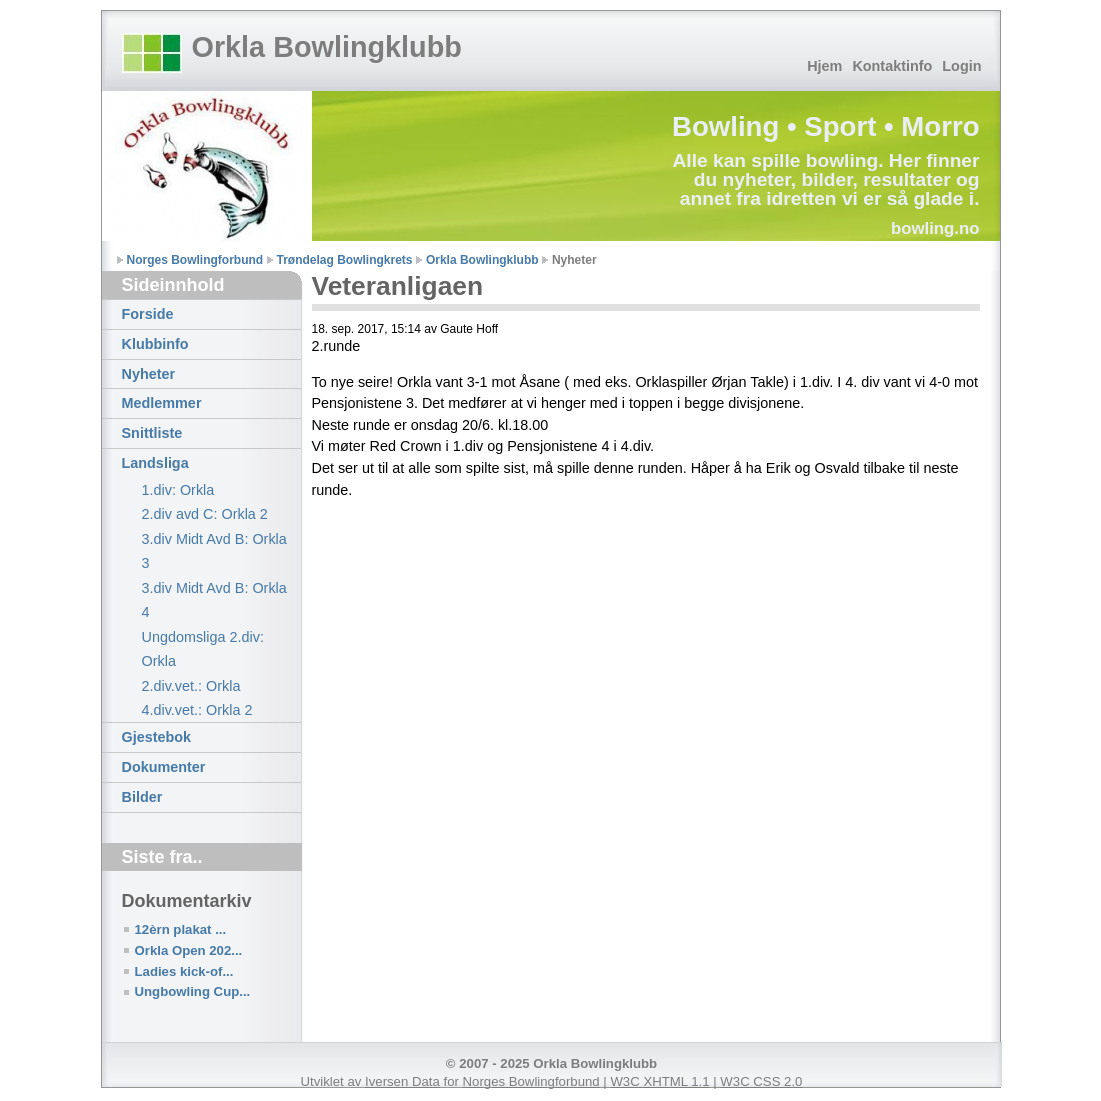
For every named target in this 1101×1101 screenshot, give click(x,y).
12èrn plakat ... (181, 929)
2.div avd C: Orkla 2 (205, 514)
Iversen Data (402, 1081)
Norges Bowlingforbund (195, 260)
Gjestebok (157, 737)
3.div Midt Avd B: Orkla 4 (214, 600)
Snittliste (152, 433)
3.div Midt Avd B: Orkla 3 (214, 551)
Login (961, 66)
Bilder (142, 797)
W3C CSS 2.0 (761, 1081)
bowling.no (935, 228)
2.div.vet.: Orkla (191, 686)
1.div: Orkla (178, 490)
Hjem (824, 66)
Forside (148, 314)
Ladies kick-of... (184, 971)
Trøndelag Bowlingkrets (345, 260)
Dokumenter (164, 767)
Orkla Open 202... (189, 950)
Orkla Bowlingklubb (327, 47)
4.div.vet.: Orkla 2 (197, 710)
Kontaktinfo (892, 66)
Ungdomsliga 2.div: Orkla (203, 649)
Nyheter (149, 374)
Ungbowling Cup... (193, 991)
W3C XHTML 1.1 (659, 1081)
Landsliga (155, 463)
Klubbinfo (155, 344)
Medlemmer (162, 403)
